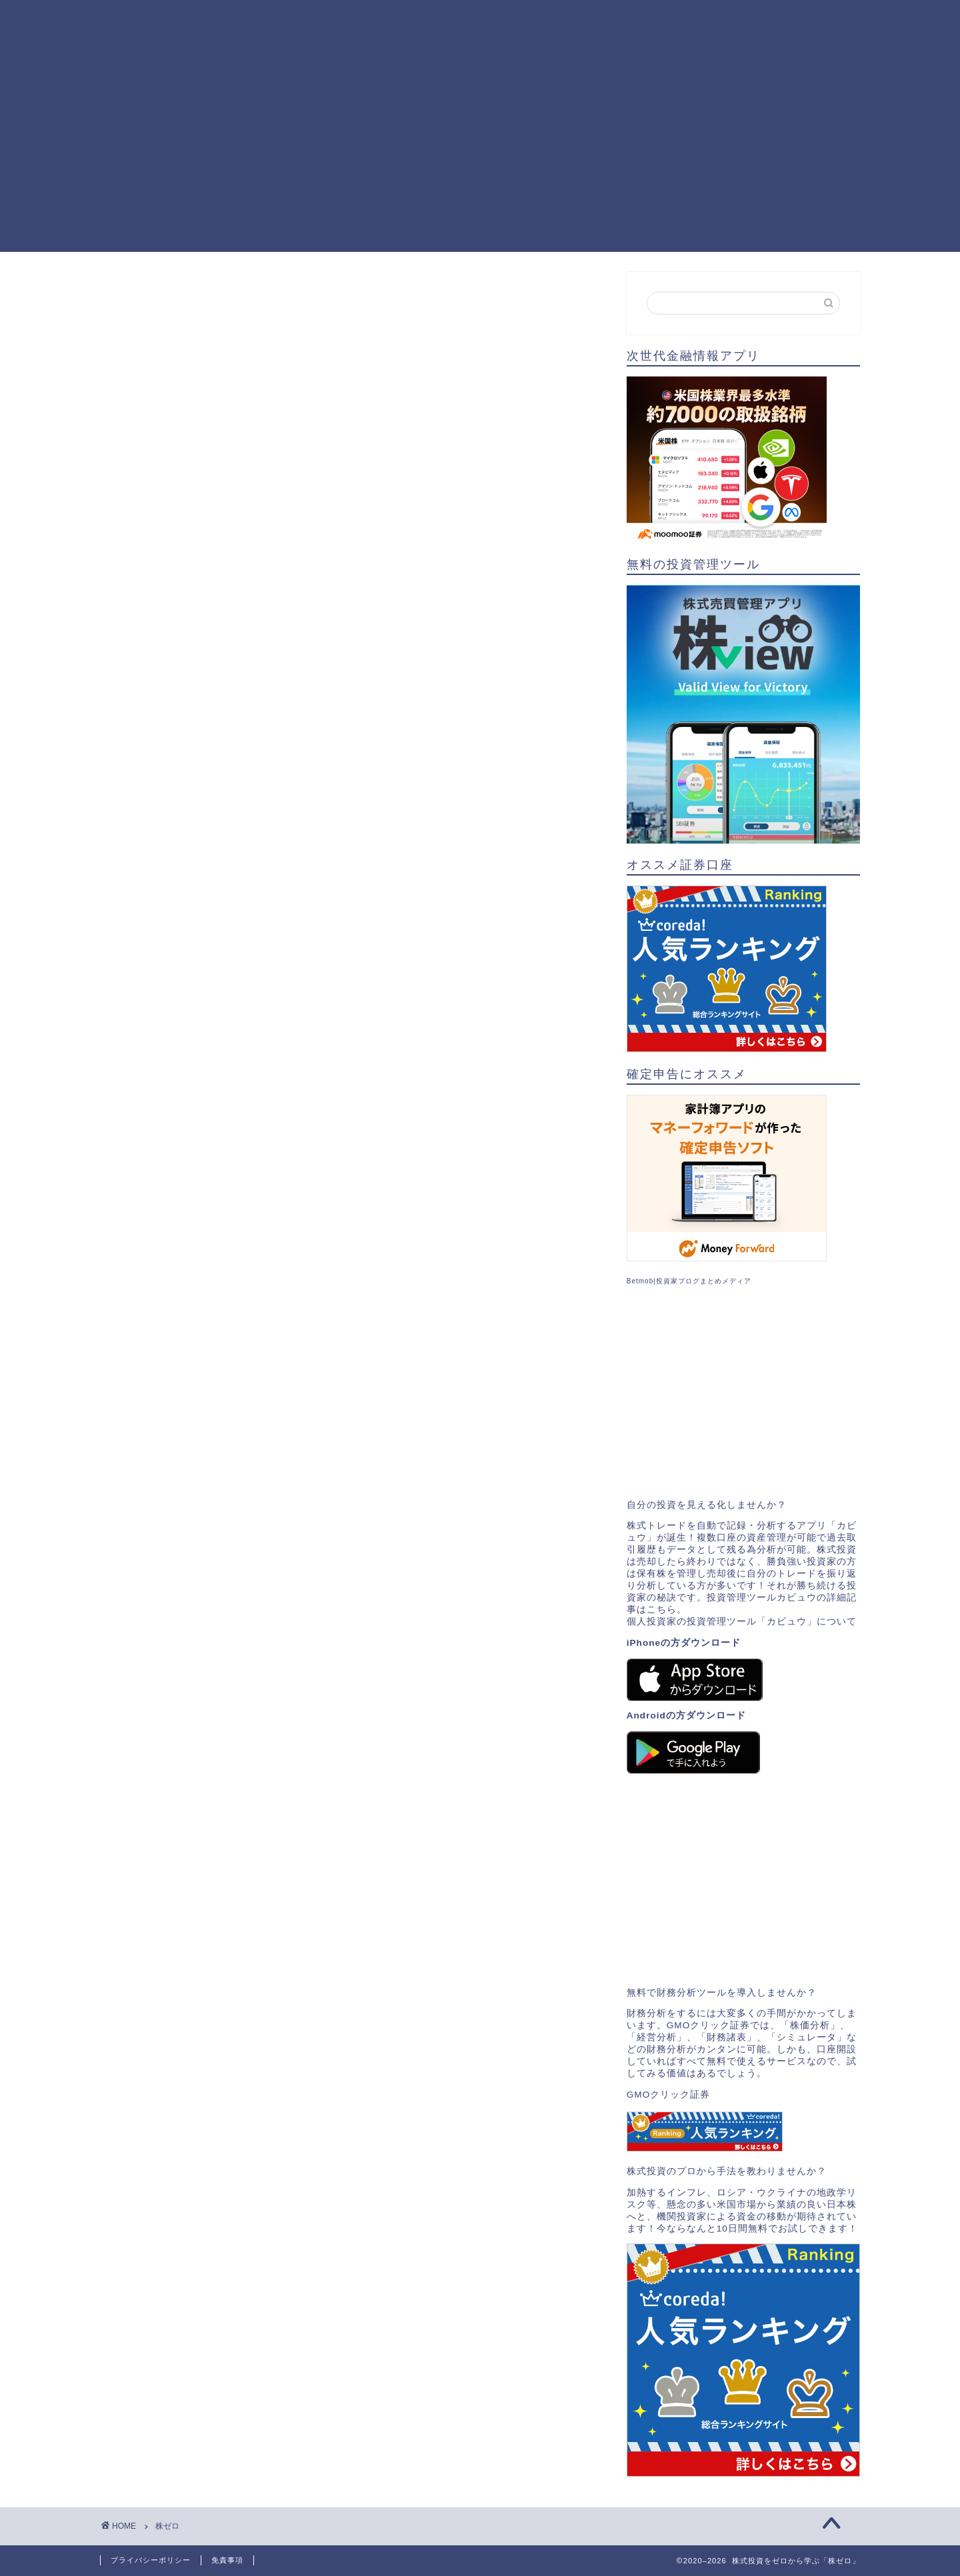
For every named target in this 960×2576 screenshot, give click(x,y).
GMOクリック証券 (668, 2095)
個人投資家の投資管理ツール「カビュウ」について (742, 1621)
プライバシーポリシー (151, 2560)
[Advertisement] (480, 158)
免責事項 (227, 2560)
